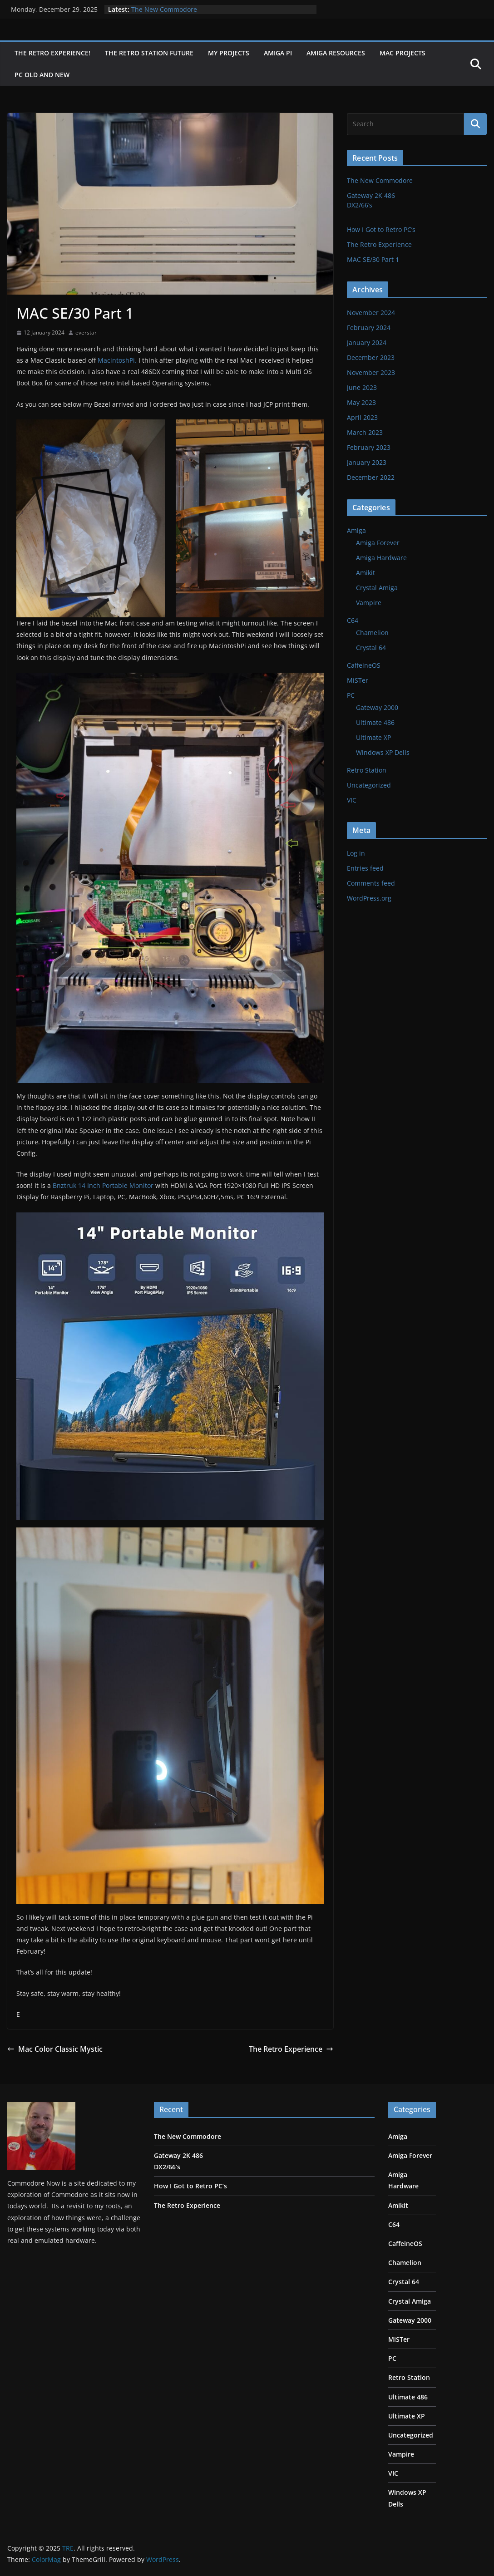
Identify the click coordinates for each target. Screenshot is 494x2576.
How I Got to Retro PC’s (381, 229)
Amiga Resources (335, 53)
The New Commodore (164, 9)
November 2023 (371, 372)
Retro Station (366, 770)
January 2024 (366, 342)
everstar (86, 332)
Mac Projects (402, 53)
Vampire (368, 602)
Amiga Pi (278, 53)
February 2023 (368, 447)
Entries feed (365, 868)
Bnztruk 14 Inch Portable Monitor (103, 1185)
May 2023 (361, 402)
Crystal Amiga (377, 587)
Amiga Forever (378, 542)
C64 (352, 620)
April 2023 (362, 417)
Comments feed (371, 883)
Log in (356, 853)
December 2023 (371, 357)
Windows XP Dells (383, 752)
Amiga (356, 530)
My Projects (228, 53)
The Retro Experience (291, 2049)
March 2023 (365, 432)
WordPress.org (369, 898)
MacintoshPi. (117, 360)
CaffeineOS (363, 665)
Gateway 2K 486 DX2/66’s (416, 205)
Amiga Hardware (381, 557)
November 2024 (371, 312)
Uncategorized (369, 785)
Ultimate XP (373, 737)
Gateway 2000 (377, 707)
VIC (351, 800)
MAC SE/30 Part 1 (373, 259)
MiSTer (357, 680)
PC (351, 695)
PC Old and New (42, 74)
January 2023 (366, 462)
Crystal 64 (371, 647)
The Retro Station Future (149, 53)
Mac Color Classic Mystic (55, 2049)
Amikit (365, 572)
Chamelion (372, 632)
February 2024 (368, 327)
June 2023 (362, 387)
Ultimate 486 (375, 722)
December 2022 (371, 477)
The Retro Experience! (52, 53)
